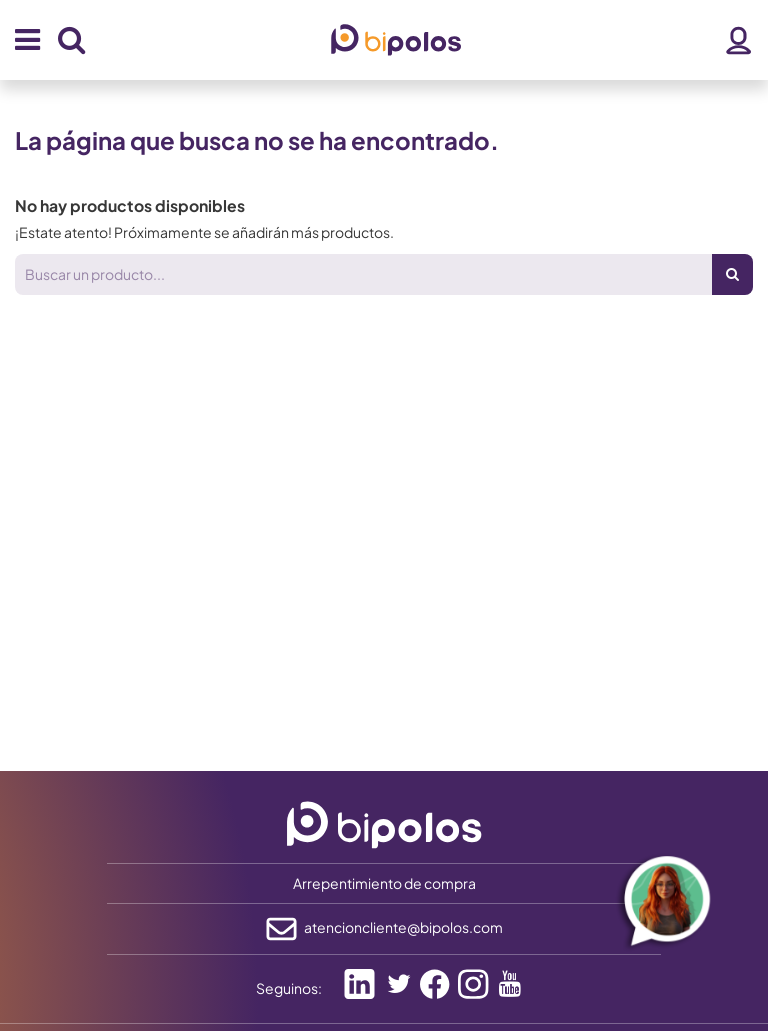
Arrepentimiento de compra (384, 883)
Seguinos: (289, 988)
